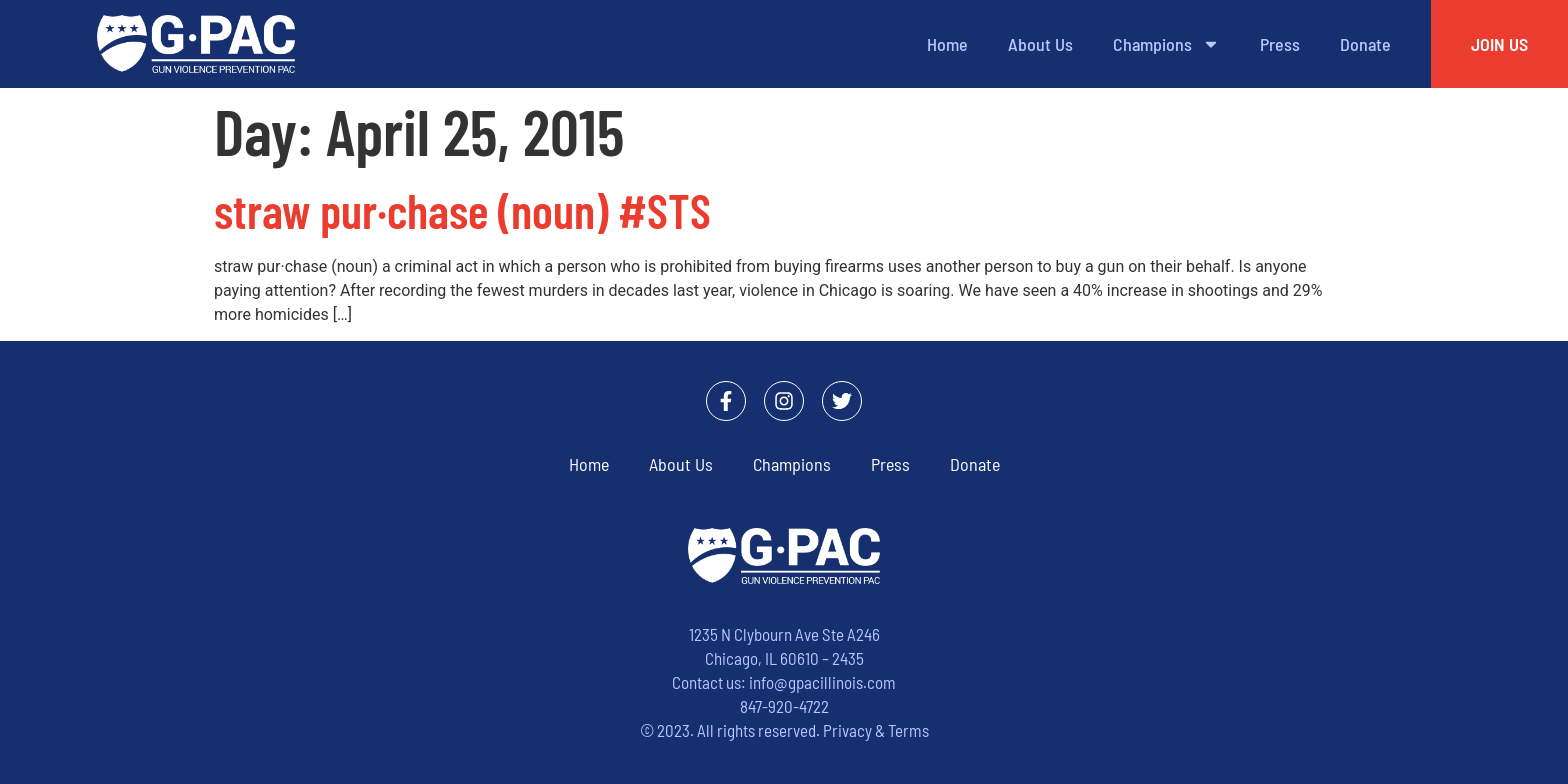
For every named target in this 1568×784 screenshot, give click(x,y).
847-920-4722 (784, 706)
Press (1280, 44)
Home (947, 44)
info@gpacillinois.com (822, 682)
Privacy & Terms (876, 730)
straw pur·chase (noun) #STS (462, 210)
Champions (1166, 44)
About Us (1040, 44)
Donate (1365, 44)
